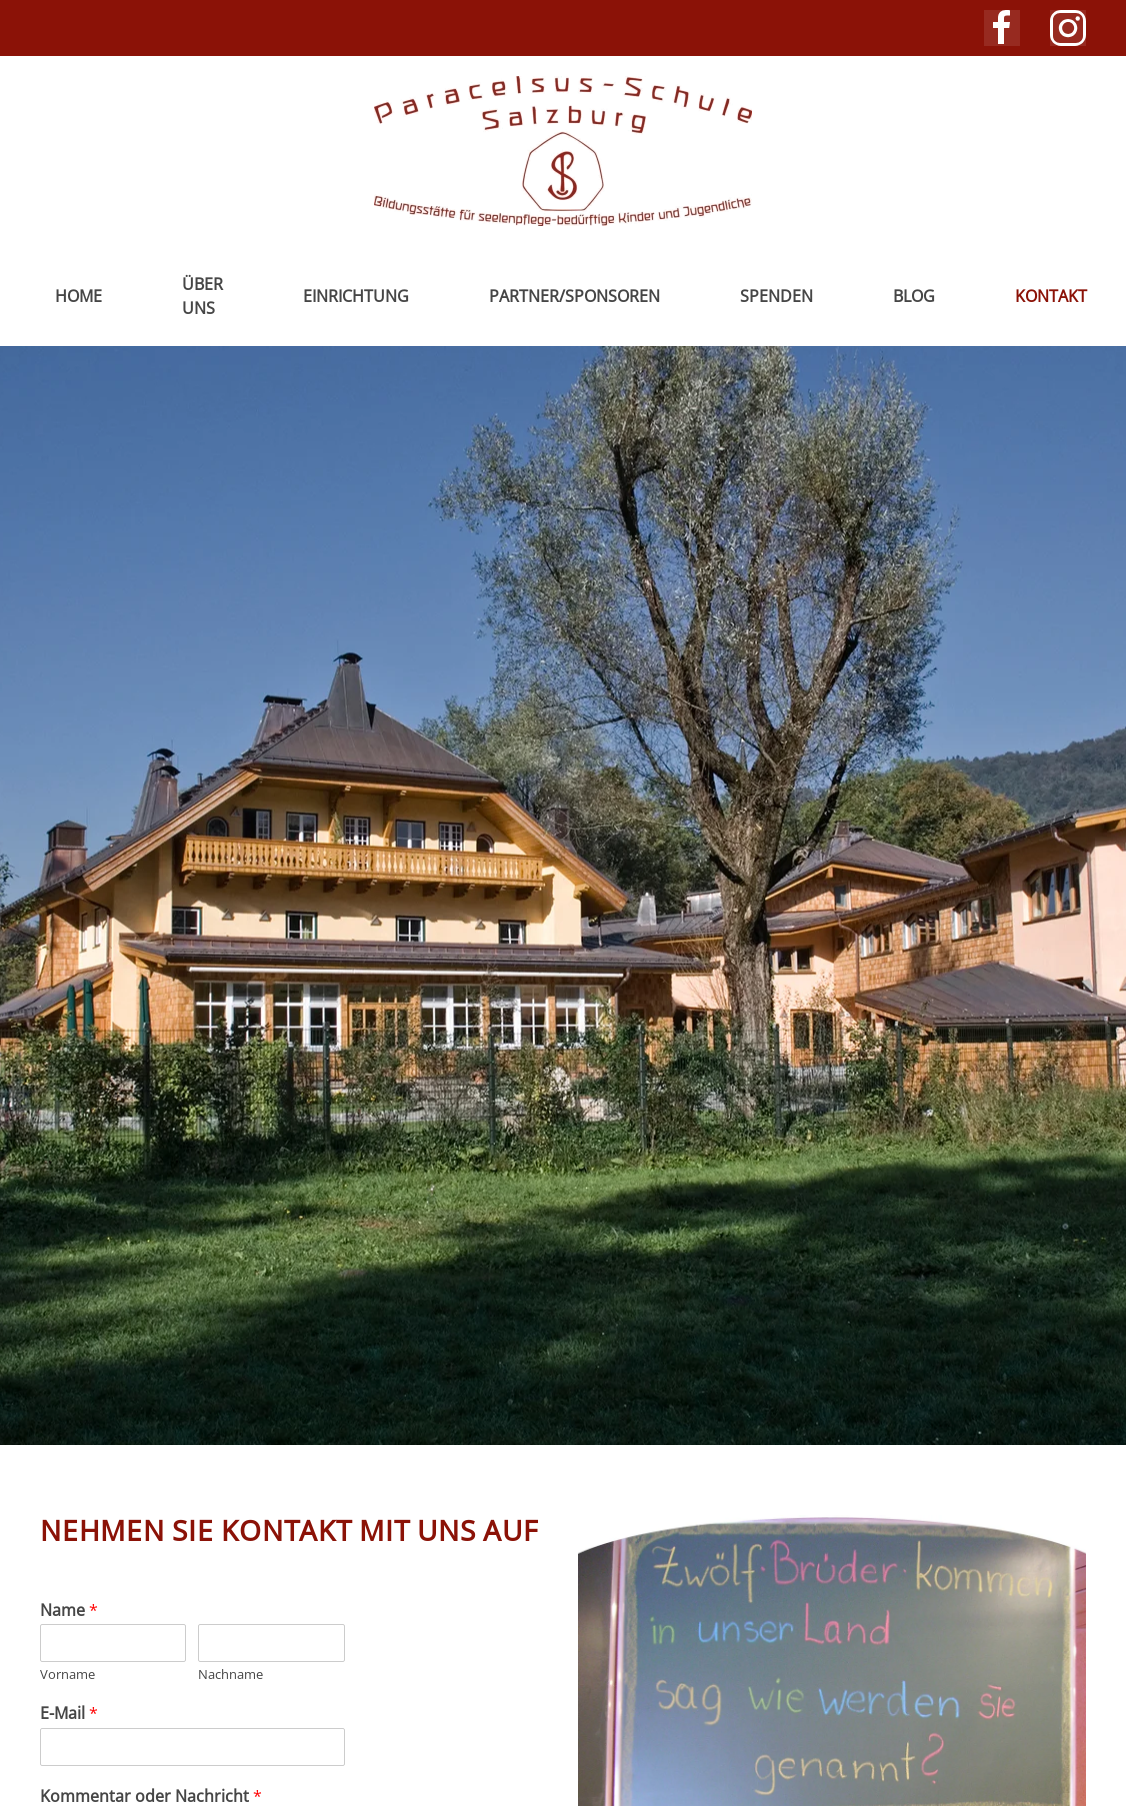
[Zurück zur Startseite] (563, 151)
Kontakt (1051, 296)
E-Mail (69, 1713)
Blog (914, 296)
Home (78, 296)
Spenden (776, 296)
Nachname (230, 1674)
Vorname (67, 1674)
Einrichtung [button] (356, 296)
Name (69, 1610)
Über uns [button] (202, 296)
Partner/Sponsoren (574, 296)
